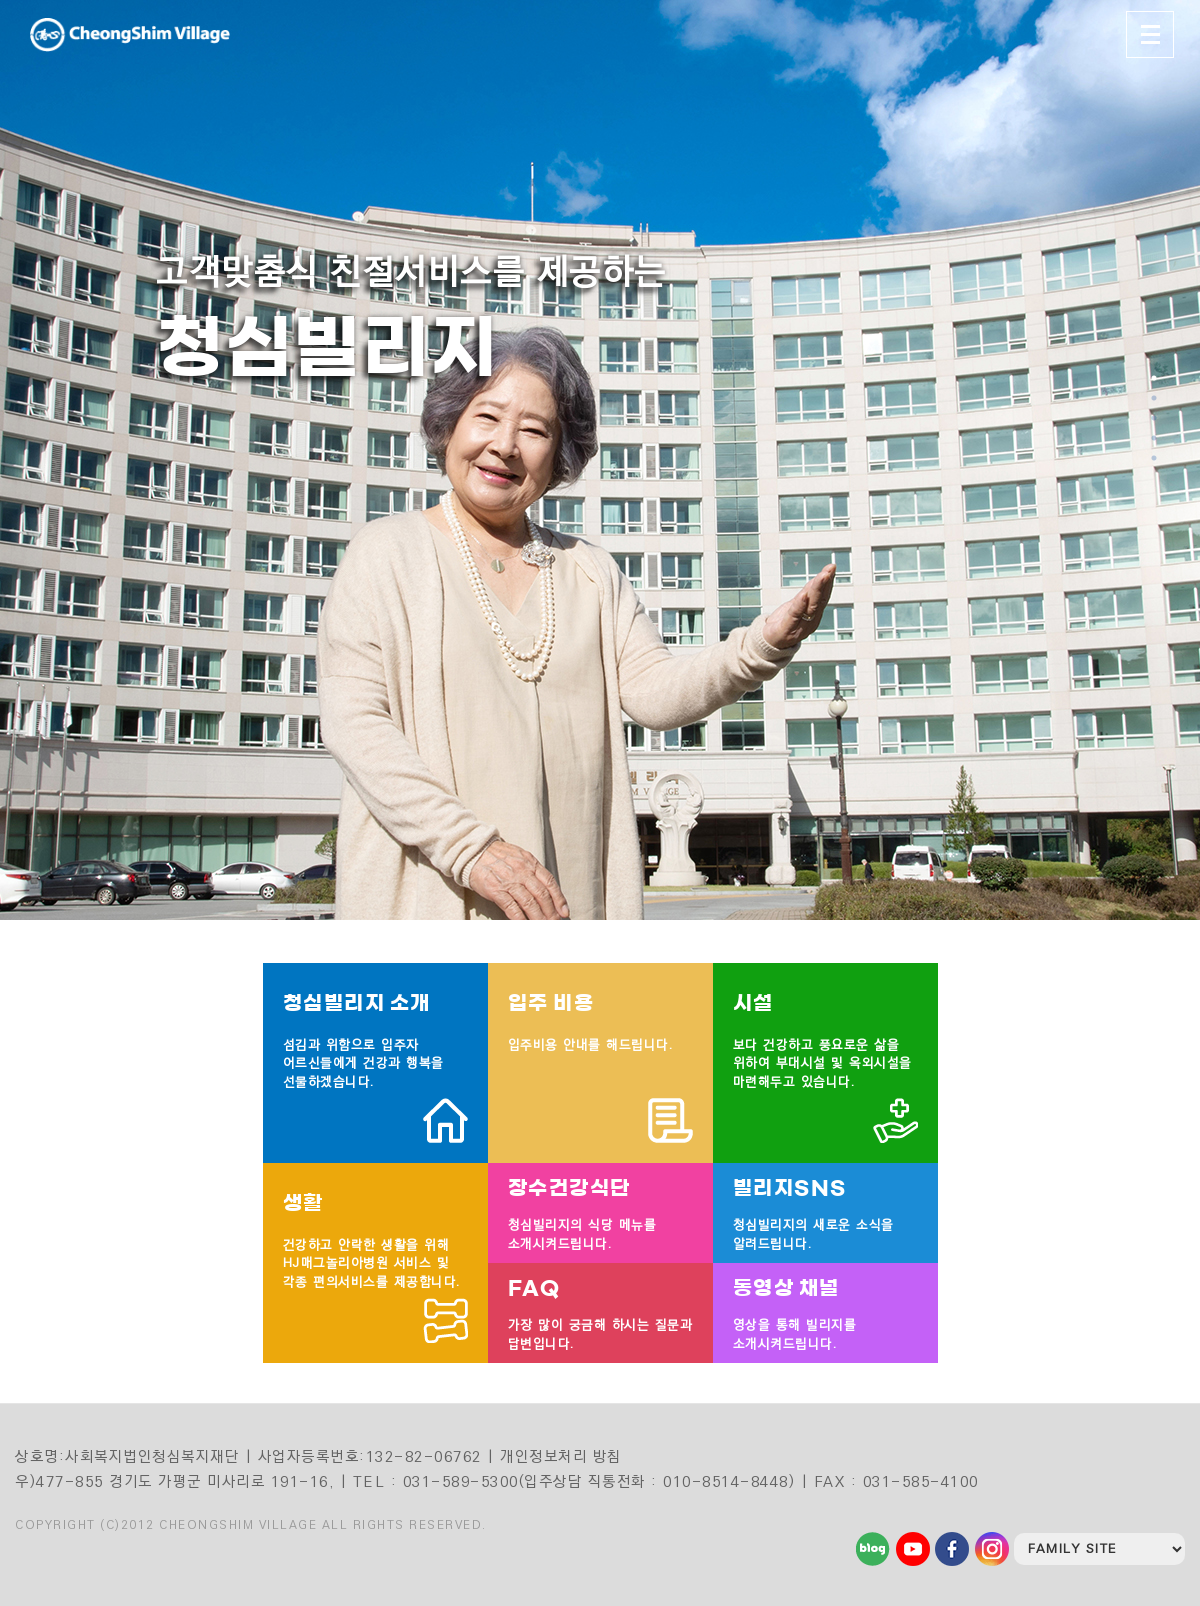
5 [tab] (1155, 458)
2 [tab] (1155, 398)
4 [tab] (1155, 438)
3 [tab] (1155, 418)
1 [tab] (1155, 378)
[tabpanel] (600, 460)
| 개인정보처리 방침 (554, 1456)
